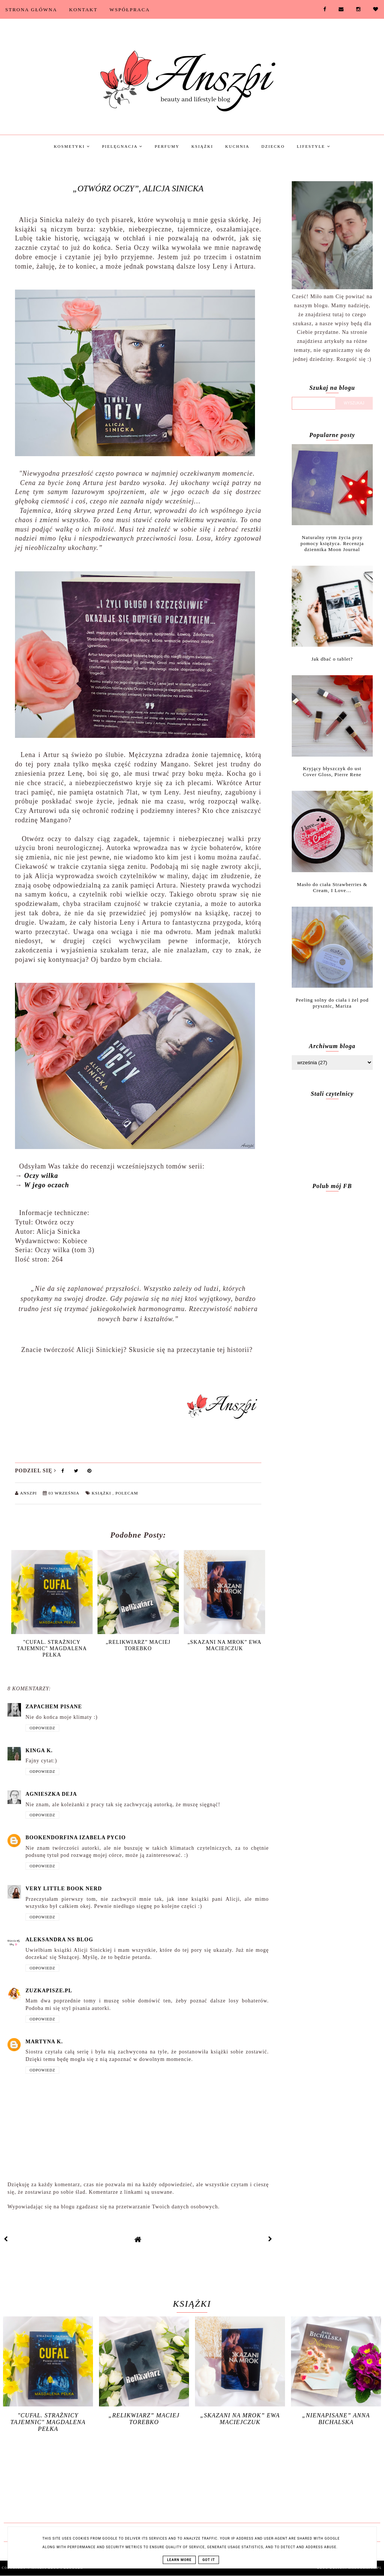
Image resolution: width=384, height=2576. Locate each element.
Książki (202, 146)
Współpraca (130, 9)
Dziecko (273, 146)
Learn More (179, 2560)
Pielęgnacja (122, 146)
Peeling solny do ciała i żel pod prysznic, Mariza (332, 1003)
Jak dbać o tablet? (332, 659)
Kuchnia (237, 146)
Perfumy (166, 146)
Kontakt (83, 9)
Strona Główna (31, 9)
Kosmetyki (72, 146)
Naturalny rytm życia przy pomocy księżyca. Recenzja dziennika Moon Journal (332, 543)
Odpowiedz (42, 1728)
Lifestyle (313, 146)
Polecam (127, 1493)
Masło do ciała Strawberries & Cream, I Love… (332, 887)
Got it (208, 2560)
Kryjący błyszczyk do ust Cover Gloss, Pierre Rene (332, 771)
